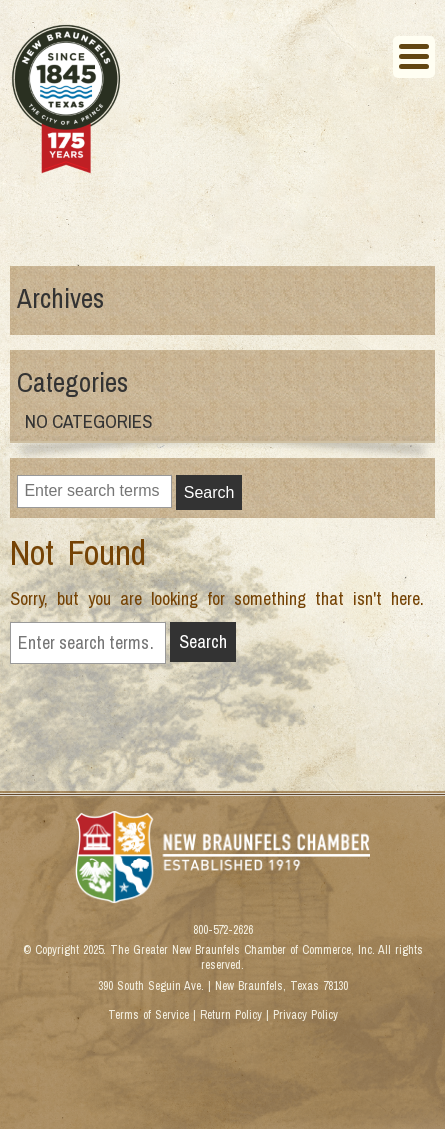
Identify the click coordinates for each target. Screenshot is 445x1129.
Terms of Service (148, 1015)
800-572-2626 (223, 930)
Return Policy (231, 1015)
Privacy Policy (305, 1015)
